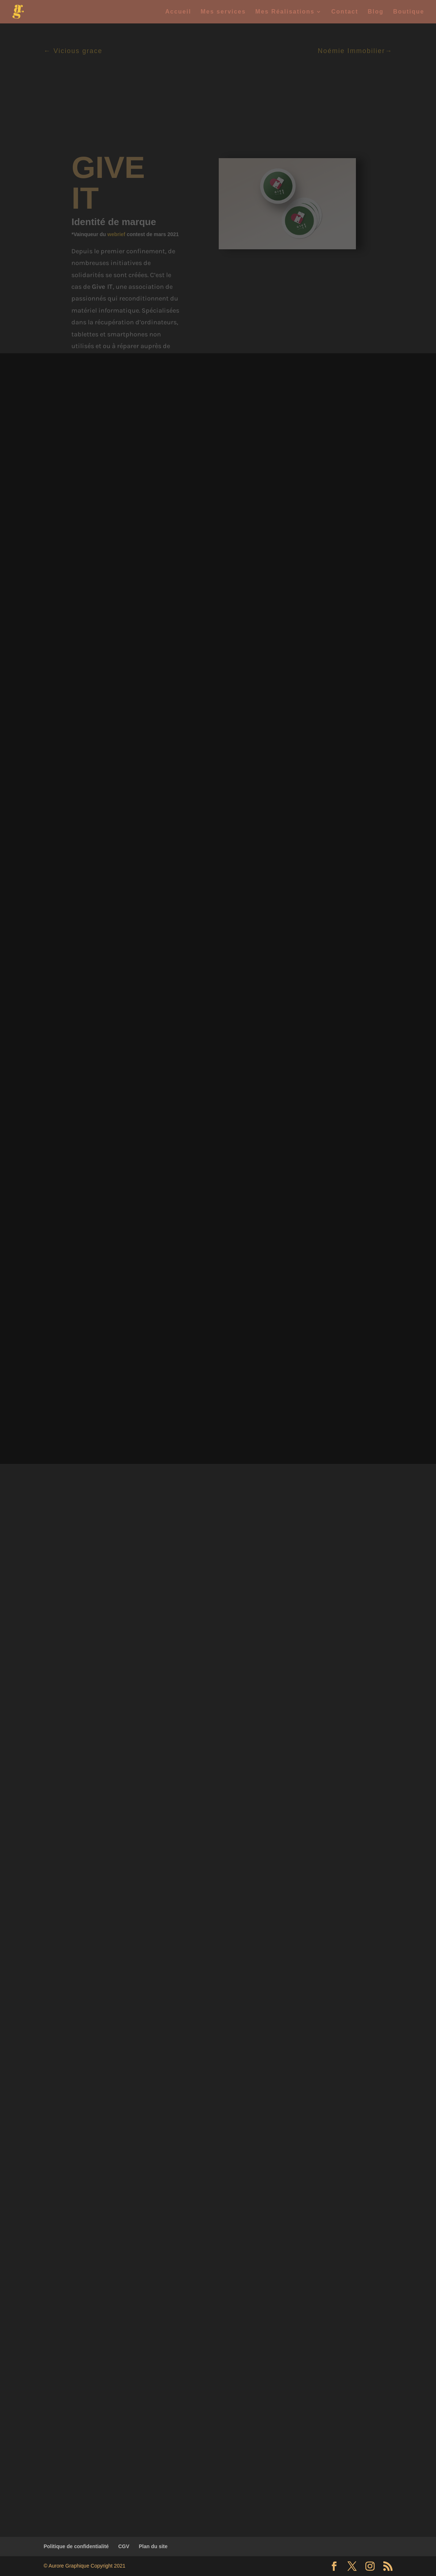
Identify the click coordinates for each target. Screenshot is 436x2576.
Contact (344, 12)
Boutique (408, 12)
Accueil (178, 12)
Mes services (223, 12)
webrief (116, 234)
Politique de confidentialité (76, 2546)
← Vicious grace (73, 51)
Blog (376, 12)
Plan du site (153, 2546)
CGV (123, 2546)
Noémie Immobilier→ (355, 51)
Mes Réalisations (285, 12)
